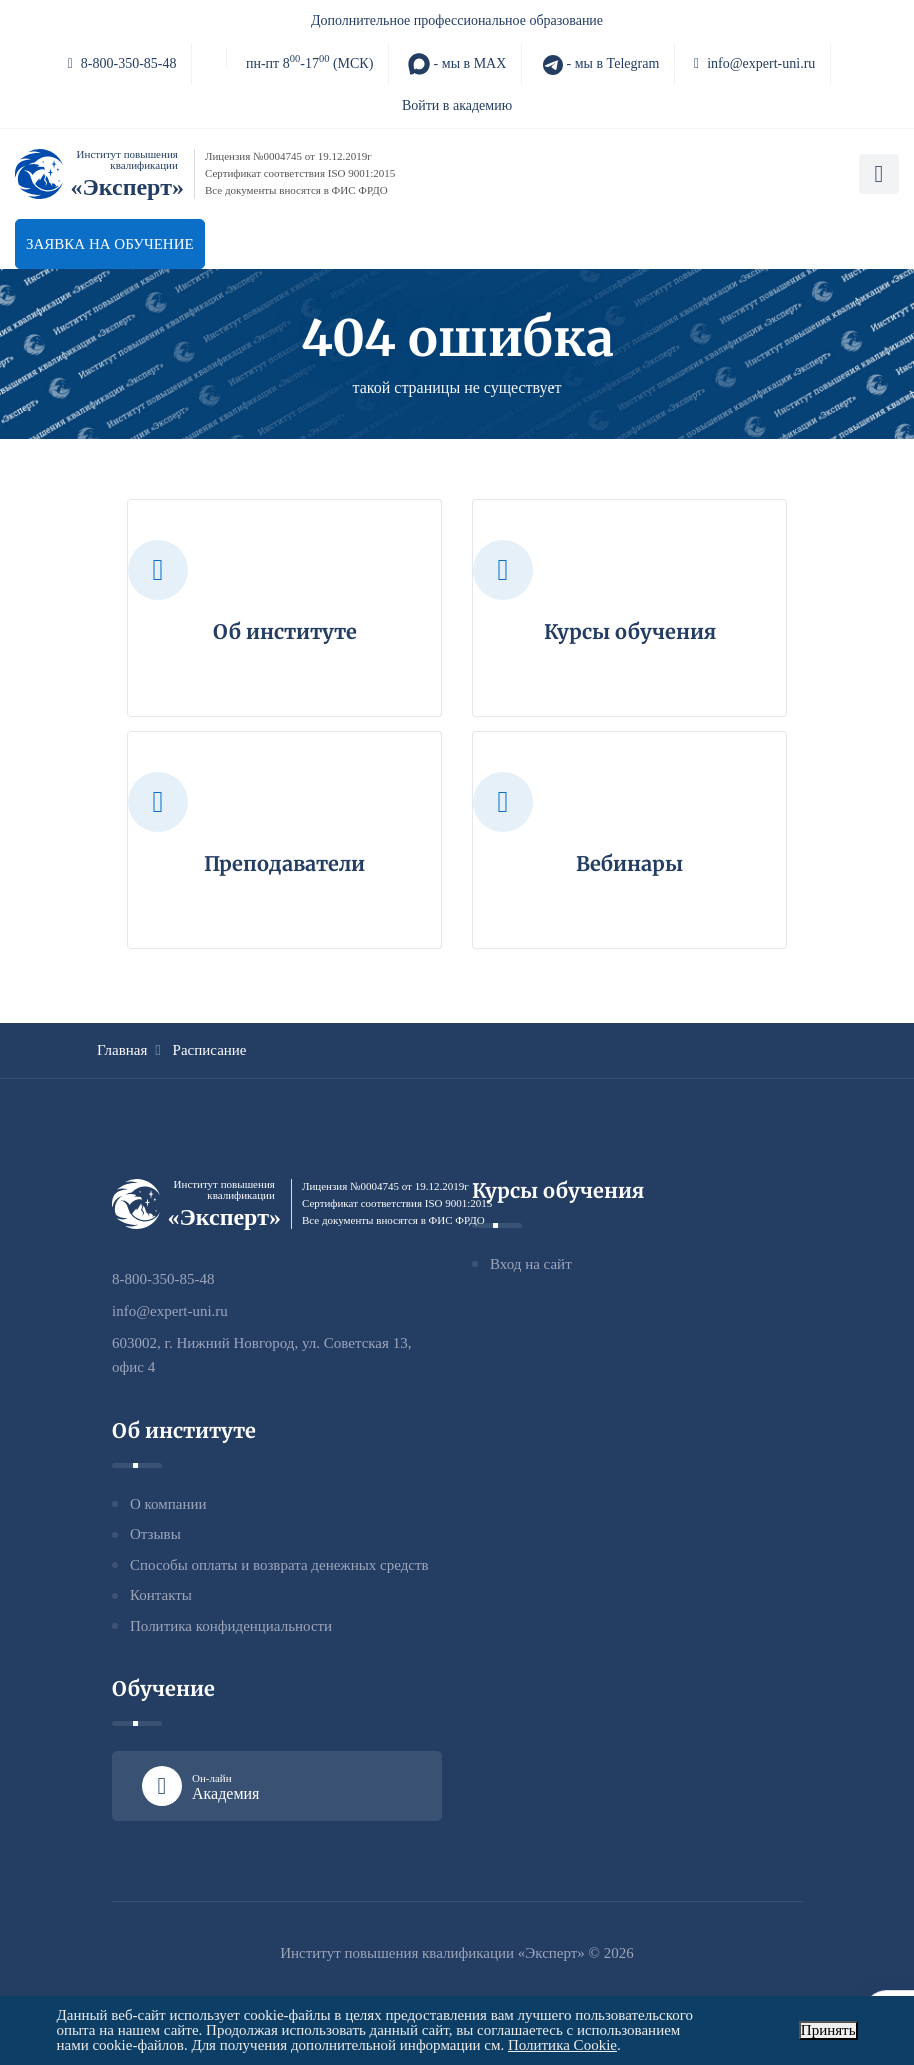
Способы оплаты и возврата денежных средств (279, 1565)
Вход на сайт (531, 1264)
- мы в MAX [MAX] (457, 64)
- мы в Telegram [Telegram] (600, 64)
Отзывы (155, 1534)
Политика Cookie (562, 2045)
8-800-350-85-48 (122, 63)
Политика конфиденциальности (231, 1626)
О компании (168, 1504)
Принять (828, 2030)
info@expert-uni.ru (754, 63)
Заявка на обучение (110, 244)
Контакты (161, 1595)
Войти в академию (457, 105)
